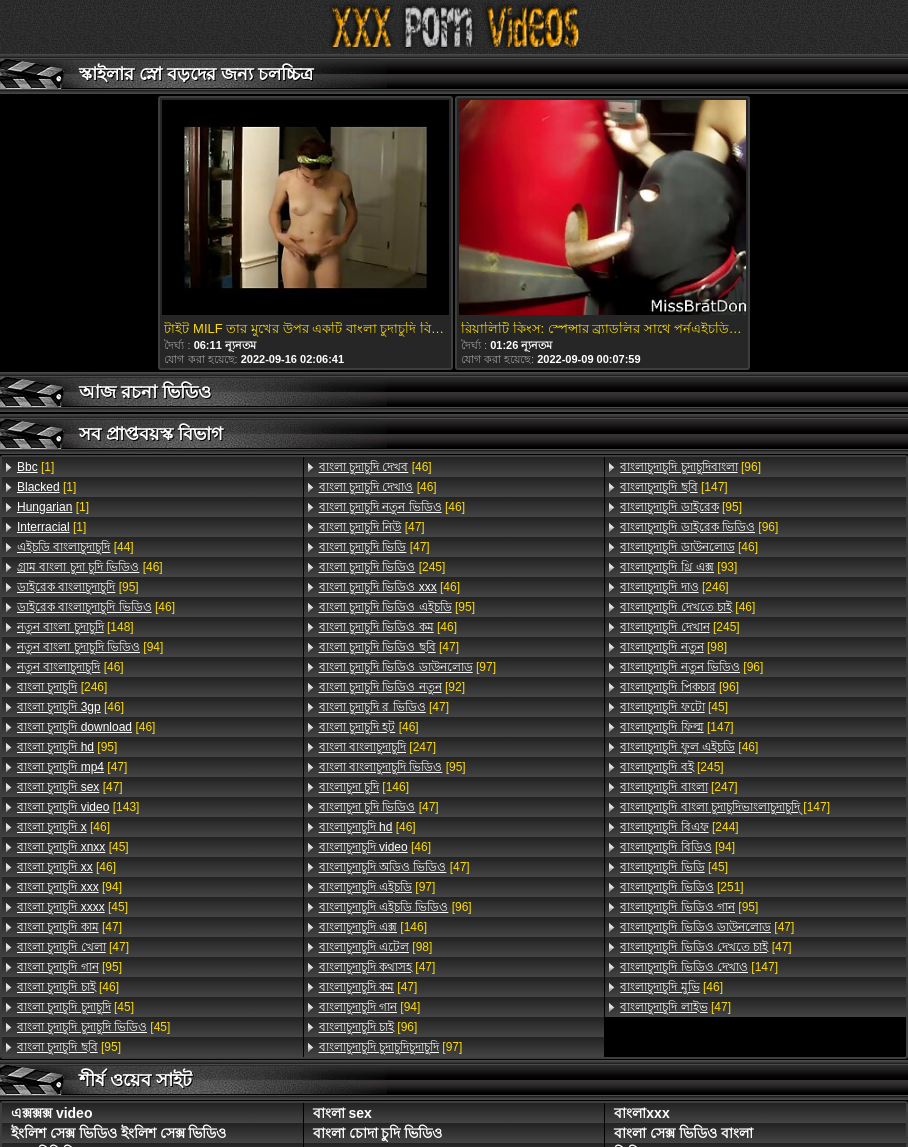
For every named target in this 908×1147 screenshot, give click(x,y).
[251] (681, 887)
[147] (673, 487)
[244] (679, 827)
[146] (364, 787)
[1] (35, 467)
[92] (392, 687)
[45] (73, 847)
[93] (678, 567)
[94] (90, 647)
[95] (78, 587)
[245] (382, 567)
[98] (376, 947)
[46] (90, 567)
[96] (395, 907)
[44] (75, 547)
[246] (62, 687)
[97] (407, 667)
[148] (75, 627)
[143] (78, 807)
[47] (72, 767)
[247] (377, 747)
